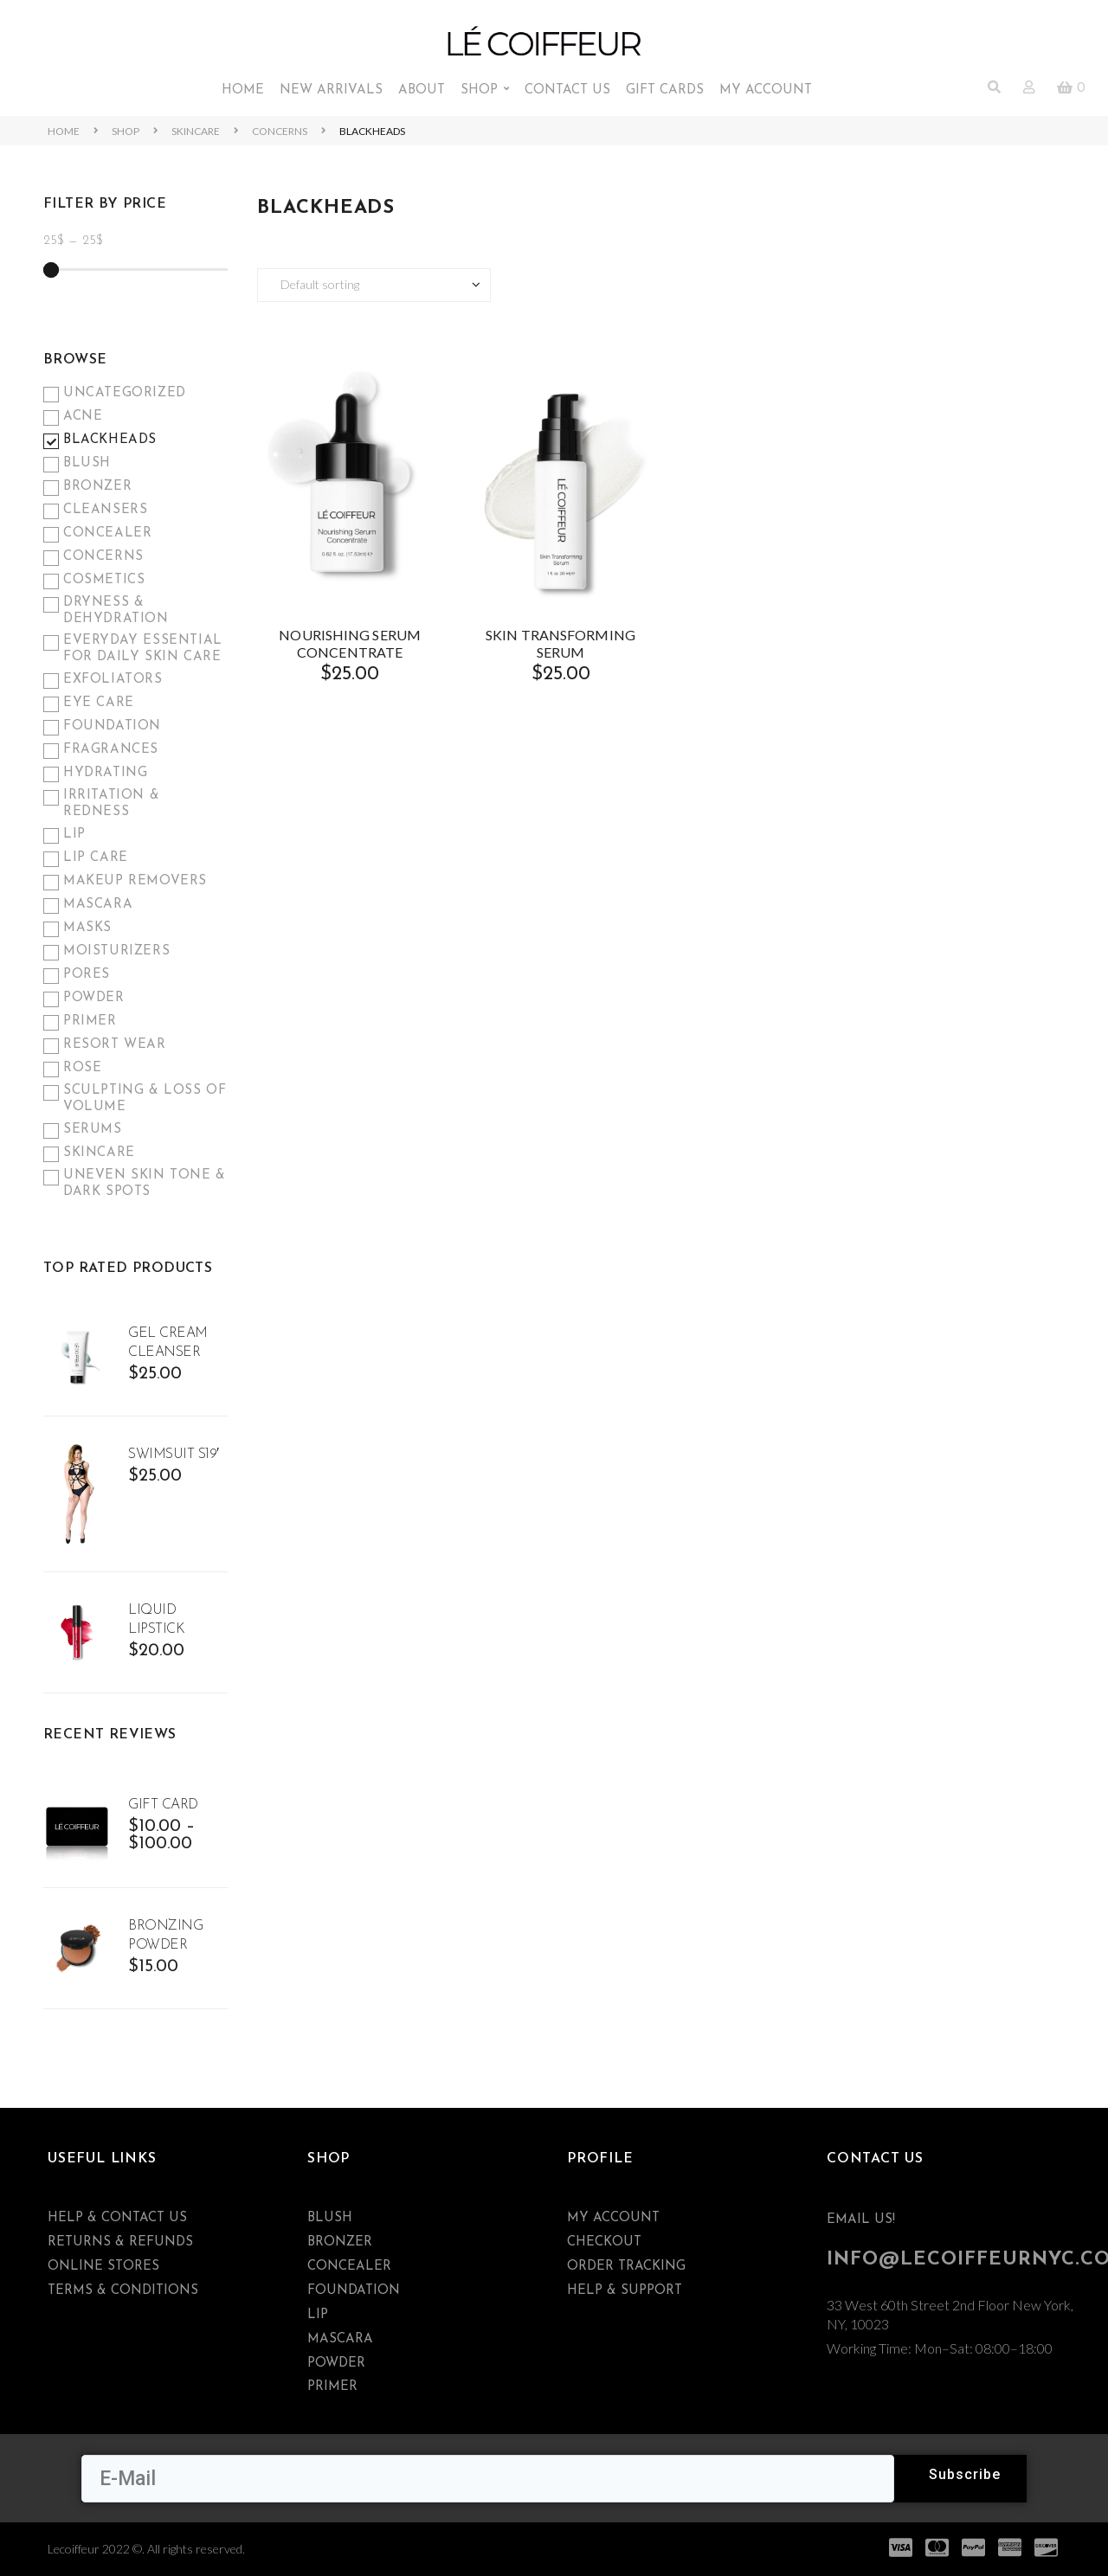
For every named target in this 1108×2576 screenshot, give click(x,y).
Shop (125, 131)
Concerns (279, 131)
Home (64, 131)
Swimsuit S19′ (173, 1454)
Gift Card (163, 1805)
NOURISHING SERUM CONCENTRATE (350, 643)
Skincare (195, 131)
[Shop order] (374, 285)
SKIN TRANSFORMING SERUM (560, 643)
